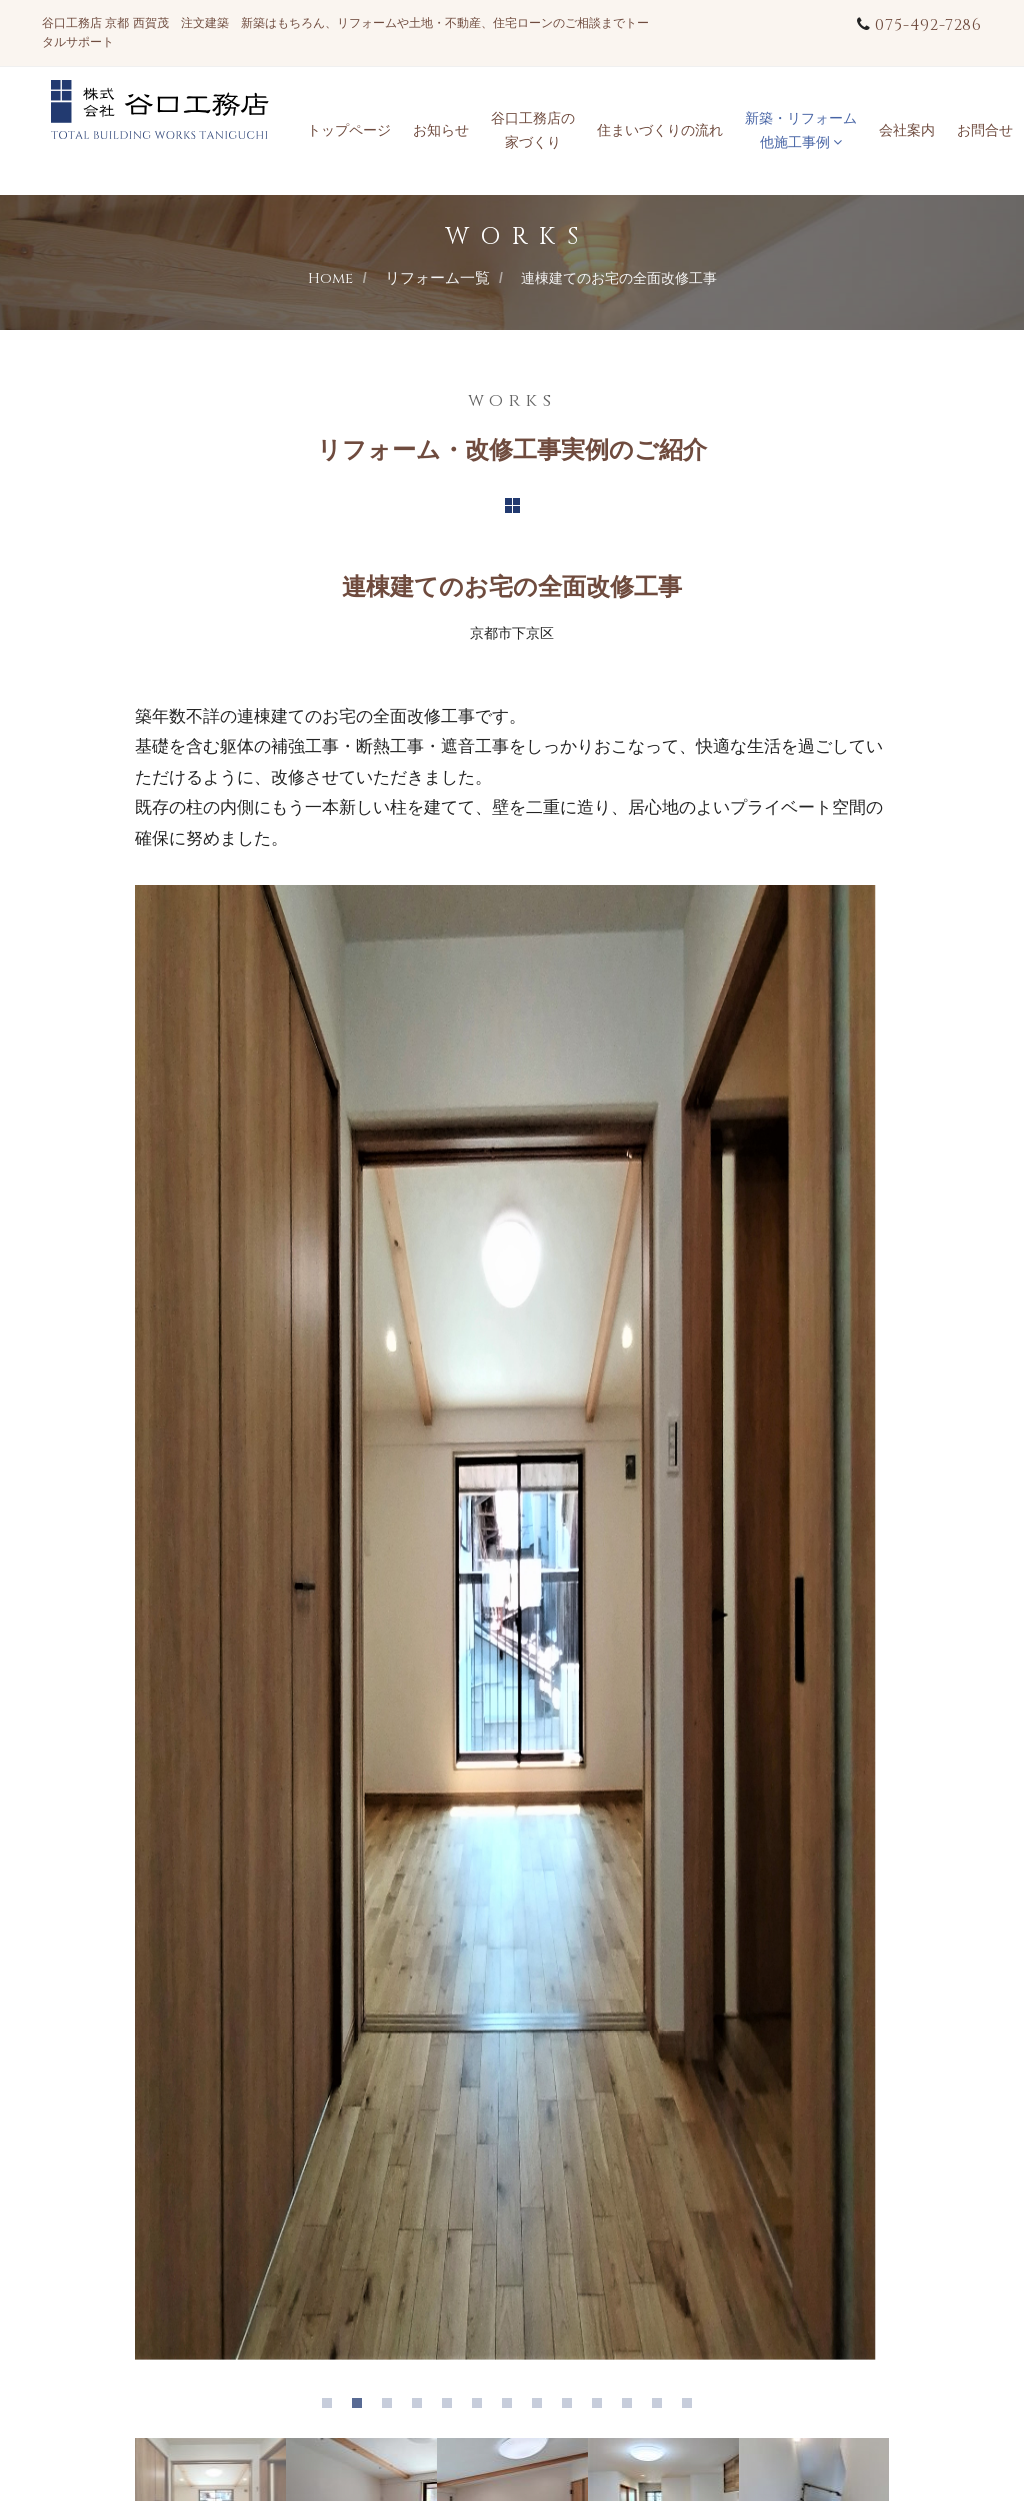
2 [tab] (362, 2408)
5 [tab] (452, 2408)
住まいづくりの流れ (660, 130)
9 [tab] (572, 2408)
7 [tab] (512, 2408)
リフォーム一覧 (437, 278)
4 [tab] (422, 2408)
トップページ (349, 130)
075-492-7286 (928, 25)
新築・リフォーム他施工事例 (801, 130)
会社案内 (907, 130)
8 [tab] (542, 2408)
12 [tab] (662, 2408)
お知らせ (441, 130)
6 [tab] (482, 2408)
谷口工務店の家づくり (533, 130)
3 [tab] (392, 2408)
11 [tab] (632, 2408)
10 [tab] (602, 2408)
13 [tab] (692, 2408)
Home (330, 278)
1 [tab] (332, 2408)
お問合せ (985, 130)
